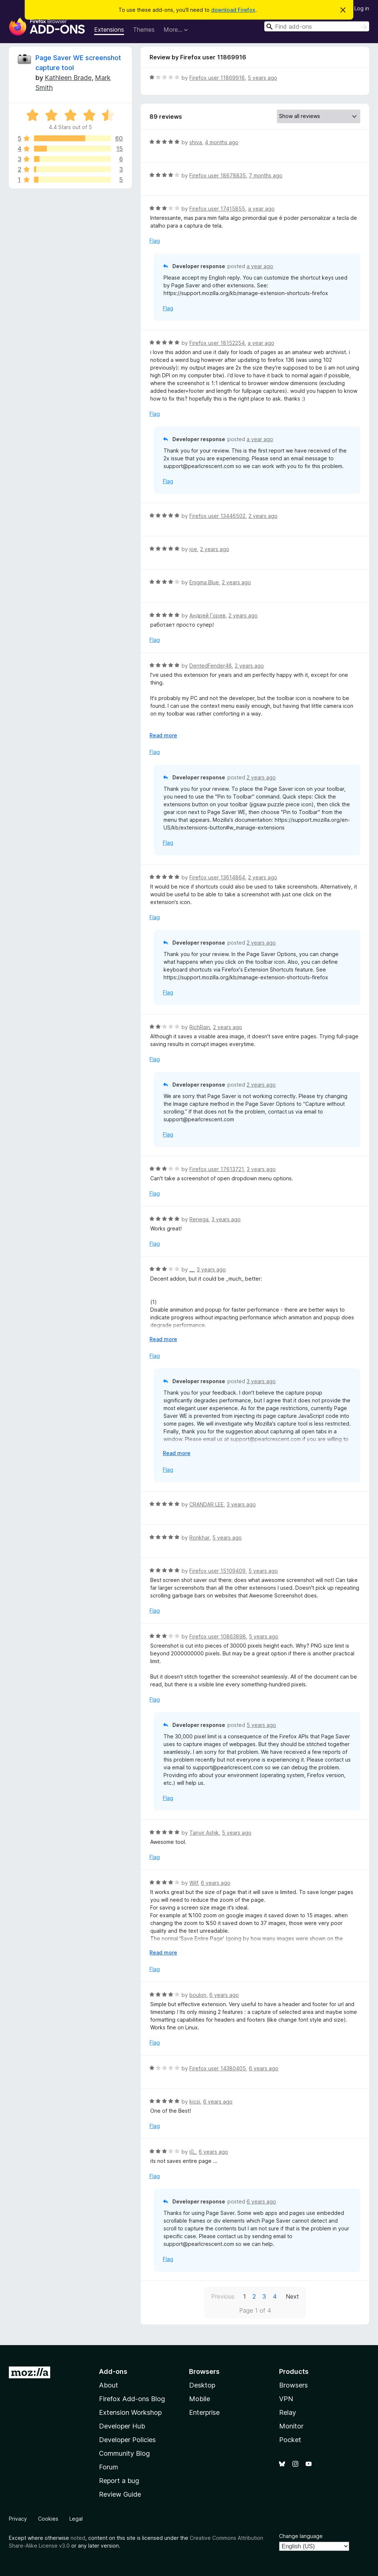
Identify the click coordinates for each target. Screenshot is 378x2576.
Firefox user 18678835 (217, 175)
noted (78, 2538)
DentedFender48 (210, 665)
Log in (361, 8)
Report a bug (119, 2481)
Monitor (291, 2426)
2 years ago (263, 516)
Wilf (193, 1883)
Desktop (202, 2385)
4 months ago (221, 142)
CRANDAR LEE (206, 1504)
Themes (144, 29)
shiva (195, 142)
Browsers (293, 2385)
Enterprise (204, 2412)
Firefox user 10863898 (217, 1636)
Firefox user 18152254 (217, 343)
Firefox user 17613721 (216, 1169)
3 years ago (261, 1169)
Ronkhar (199, 1537)
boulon (197, 1995)
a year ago (261, 208)
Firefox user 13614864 (217, 877)
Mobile (199, 2399)
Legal (76, 2519)
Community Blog (124, 2453)
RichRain (199, 1027)
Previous (222, 2296)
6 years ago (215, 1883)
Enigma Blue (204, 582)
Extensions (109, 29)
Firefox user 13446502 (217, 516)
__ (191, 1269)
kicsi (194, 2101)
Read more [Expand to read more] (163, 735)
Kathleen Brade (68, 78)
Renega (199, 1219)
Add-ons (113, 2371)
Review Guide (120, 2494)
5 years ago (262, 78)
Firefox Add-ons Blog (132, 2399)
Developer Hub (122, 2426)
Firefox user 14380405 (217, 2068)
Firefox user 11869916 (217, 78)
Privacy (18, 2519)
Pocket (290, 2440)
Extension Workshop (130, 2412)
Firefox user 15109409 (217, 1571)
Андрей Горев (207, 615)
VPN (286, 2399)
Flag (155, 241)
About (108, 2385)
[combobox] (316, 26)
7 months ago (265, 175)
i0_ (192, 2152)
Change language (301, 2536)
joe (193, 549)
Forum (108, 2467)
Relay (287, 2412)
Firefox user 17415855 (217, 208)
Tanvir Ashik (204, 1832)
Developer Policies (127, 2440)
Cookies (48, 2519)
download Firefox (233, 10)
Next (292, 2296)
